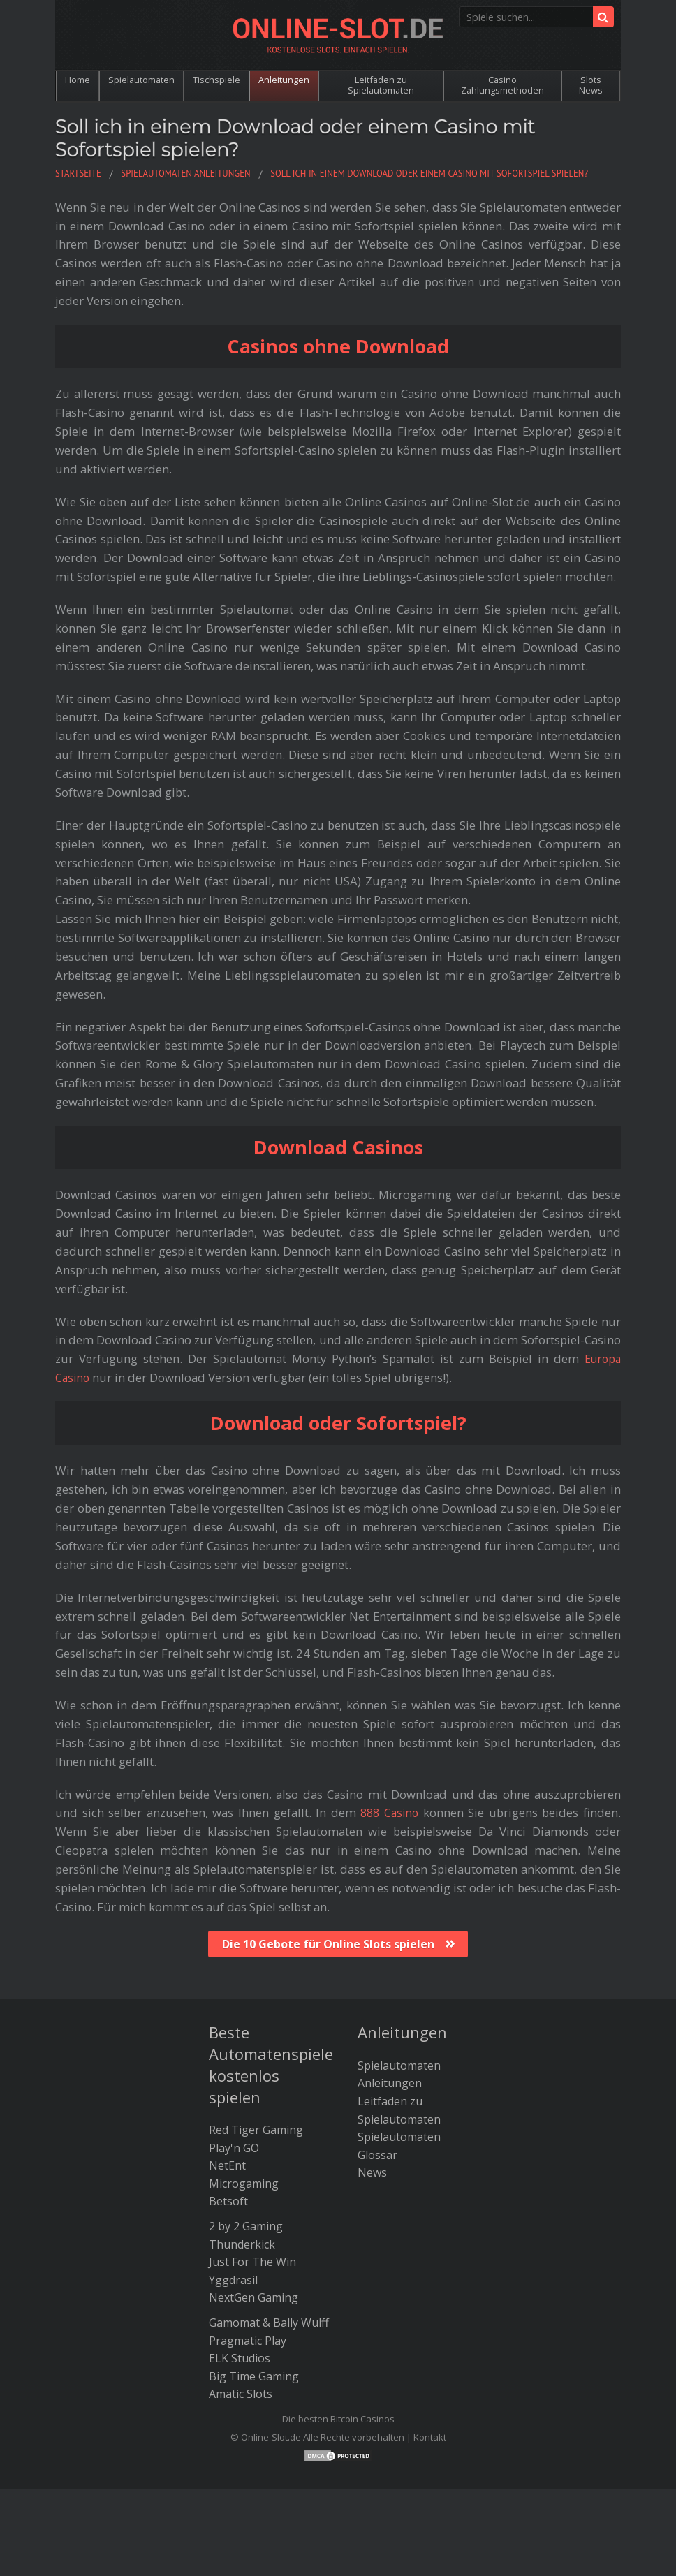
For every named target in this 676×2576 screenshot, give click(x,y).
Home (77, 79)
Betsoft (228, 2201)
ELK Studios (239, 2358)
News (372, 2172)
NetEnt (227, 2165)
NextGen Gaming (253, 2297)
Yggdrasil (233, 2280)
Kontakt (429, 2437)
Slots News (591, 84)
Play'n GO (234, 2148)
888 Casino (389, 1812)
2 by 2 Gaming (246, 2226)
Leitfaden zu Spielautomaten (381, 84)
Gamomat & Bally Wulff (269, 2322)
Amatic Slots (240, 2393)
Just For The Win (252, 2261)
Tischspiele (216, 79)
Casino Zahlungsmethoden (502, 84)
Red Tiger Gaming (256, 2129)
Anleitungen (283, 79)
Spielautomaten (141, 79)
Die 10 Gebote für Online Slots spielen (328, 1944)
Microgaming (244, 2183)
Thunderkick (242, 2244)
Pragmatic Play (247, 2340)
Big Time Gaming (254, 2376)
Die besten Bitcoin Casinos (338, 2419)
